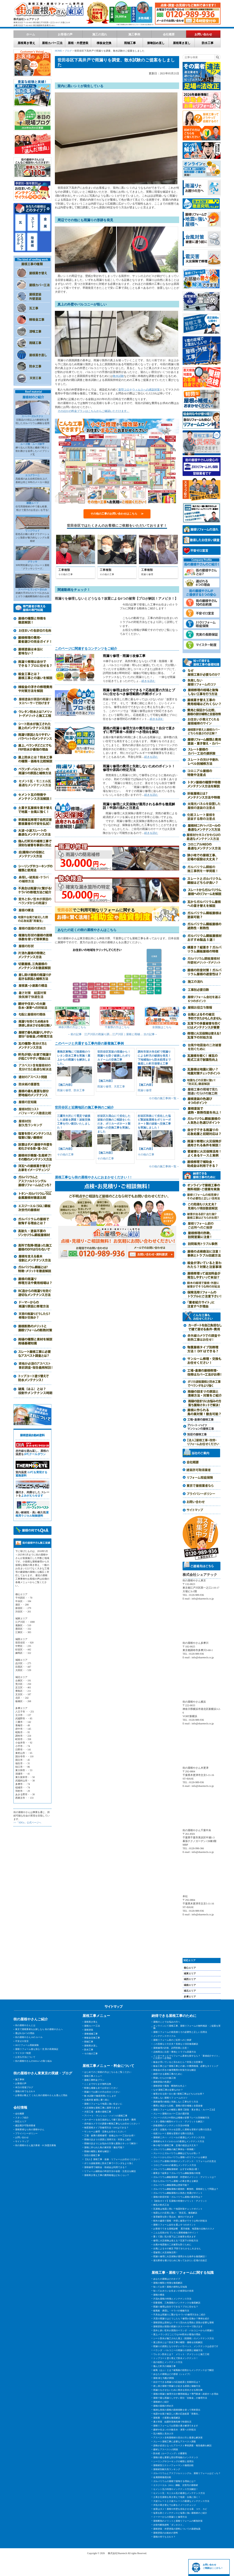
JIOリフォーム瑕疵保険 (27, 2045)
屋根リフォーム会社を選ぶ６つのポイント (174, 2224)
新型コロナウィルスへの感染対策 (139, 389)
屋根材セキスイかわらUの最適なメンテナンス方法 (178, 2141)
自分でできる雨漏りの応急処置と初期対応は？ (176, 2382)
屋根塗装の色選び (162, 2082)
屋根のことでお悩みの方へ (166, 2022)
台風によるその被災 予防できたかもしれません (177, 2248)
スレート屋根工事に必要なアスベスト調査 (174, 2441)
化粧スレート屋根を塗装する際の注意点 (173, 2133)
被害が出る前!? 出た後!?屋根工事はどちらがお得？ (178, 2093)
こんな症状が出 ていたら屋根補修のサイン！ (176, 2232)
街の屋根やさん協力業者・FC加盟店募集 (35, 2145)
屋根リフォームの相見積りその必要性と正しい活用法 (180, 2032)
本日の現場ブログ (24, 2087)
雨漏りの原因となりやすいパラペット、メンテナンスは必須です (185, 2346)
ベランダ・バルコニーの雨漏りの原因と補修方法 (178, 2350)
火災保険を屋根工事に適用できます (102, 2107)
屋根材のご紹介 (161, 2402)
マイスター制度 (23, 2053)
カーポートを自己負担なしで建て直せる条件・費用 (110, 2119)
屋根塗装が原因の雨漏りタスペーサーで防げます (178, 2326)
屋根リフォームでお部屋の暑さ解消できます (175, 2425)
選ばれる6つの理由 (24, 2033)
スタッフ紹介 (22, 2117)
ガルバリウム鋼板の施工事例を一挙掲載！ (174, 2149)
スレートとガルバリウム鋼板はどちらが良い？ (176, 2153)
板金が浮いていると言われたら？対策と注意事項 (178, 2062)
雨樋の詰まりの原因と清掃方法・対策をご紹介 (107, 2139)
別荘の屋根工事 (92, 2155)
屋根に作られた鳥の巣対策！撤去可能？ (104, 2147)
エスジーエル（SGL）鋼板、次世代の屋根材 (175, 2485)
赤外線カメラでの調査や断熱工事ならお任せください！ (112, 2123)
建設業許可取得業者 (25, 2125)
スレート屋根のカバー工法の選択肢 (171, 2113)
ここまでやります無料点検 (97, 2084)
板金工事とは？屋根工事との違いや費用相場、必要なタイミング (185, 2066)
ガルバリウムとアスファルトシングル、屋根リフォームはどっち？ (187, 2473)
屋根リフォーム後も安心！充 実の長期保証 (36, 2049)
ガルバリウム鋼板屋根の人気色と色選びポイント (178, 2193)
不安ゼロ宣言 (22, 2041)
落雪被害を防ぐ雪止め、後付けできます (173, 2216)
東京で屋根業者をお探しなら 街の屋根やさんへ (39, 2029)
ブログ (68, 51)
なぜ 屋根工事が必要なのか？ (168, 2090)
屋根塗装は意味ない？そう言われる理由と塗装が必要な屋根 (183, 2322)
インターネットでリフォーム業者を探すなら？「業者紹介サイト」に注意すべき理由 (187, 2057)
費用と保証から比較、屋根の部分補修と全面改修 (178, 2105)
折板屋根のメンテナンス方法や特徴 (171, 2125)
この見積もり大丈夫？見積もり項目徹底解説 (175, 2044)
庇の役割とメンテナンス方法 (167, 2362)
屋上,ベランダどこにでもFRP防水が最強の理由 (176, 2334)
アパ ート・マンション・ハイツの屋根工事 (105, 2115)
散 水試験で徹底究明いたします (100, 2096)
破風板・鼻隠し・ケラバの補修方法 (171, 2310)
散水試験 (118, 376)
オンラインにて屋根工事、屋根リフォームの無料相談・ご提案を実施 (187, 2027)
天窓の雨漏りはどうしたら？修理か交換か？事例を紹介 (181, 2318)
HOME (58, 51)
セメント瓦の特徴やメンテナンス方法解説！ (175, 2489)
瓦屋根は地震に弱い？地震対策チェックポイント (178, 2209)
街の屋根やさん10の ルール (29, 2037)
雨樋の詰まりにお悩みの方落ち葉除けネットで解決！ (111, 2143)
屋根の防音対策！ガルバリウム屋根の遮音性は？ (178, 2197)
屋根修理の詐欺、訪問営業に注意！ (171, 2048)
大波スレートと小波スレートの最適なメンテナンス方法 (181, 2501)
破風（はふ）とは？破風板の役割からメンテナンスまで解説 (183, 2370)
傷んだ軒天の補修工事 (164, 2366)
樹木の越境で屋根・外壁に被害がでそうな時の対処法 (180, 2220)
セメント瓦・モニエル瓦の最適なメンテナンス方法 (179, 2493)
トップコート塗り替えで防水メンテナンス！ (175, 2358)
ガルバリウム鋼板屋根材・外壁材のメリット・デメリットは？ (184, 2177)
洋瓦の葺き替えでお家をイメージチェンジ (174, 2505)
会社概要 (169, 34)
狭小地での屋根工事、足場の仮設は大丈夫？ (175, 2145)
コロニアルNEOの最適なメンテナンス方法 (174, 2165)
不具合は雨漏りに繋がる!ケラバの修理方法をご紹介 (179, 2314)
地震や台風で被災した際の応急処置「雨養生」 (176, 2413)
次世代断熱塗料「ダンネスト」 (169, 2525)
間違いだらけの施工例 (164, 2078)
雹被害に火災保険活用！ (165, 2252)
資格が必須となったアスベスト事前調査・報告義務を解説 (182, 2445)
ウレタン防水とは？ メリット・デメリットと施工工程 (181, 2354)
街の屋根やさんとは (25, 2025)
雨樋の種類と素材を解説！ (97, 2151)
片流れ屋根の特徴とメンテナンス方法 (172, 2298)
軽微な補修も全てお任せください (101, 2088)
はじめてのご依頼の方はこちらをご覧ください (107, 2072)
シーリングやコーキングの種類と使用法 (173, 2461)
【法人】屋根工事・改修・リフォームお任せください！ (112, 2159)
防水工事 (207, 43)
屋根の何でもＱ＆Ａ (25, 2091)
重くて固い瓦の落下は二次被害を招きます (174, 2236)
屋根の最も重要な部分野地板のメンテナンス (175, 2457)
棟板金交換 (104, 43)
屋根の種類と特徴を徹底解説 (167, 2283)
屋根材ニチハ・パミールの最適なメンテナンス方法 (179, 2137)
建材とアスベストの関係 (165, 2449)
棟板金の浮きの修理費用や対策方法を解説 (174, 2070)
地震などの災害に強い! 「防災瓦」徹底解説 (175, 2212)
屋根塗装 (88, 2029)
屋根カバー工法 (52, 43)
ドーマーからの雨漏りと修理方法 (170, 2517)
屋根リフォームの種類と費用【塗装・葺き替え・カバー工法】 (184, 2109)
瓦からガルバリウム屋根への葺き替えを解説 (175, 2181)
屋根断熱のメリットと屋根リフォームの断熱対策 (178, 2521)
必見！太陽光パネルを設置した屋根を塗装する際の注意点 (182, 2129)
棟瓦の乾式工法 (161, 2205)
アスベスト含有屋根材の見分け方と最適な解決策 (178, 2437)
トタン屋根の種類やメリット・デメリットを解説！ (179, 2121)
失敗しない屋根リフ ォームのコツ (170, 2097)
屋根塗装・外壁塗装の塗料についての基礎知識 (176, 2529)
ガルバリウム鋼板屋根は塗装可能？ (171, 2185)
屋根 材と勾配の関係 (163, 2378)
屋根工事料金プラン (94, 2080)
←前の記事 (75, 1034)
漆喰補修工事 (91, 2033)
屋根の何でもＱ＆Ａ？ (164, 2536)
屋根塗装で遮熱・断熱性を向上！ (170, 2086)
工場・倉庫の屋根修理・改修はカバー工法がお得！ (110, 2135)
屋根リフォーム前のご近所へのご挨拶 (172, 2040)
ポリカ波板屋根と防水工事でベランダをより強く (109, 2163)
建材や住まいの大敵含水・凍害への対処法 (174, 2429)
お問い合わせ (203, 34)
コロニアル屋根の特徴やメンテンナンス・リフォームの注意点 (184, 2161)
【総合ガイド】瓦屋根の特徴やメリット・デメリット (180, 2201)
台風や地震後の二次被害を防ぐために (172, 2244)
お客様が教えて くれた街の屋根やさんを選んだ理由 (41, 2095)
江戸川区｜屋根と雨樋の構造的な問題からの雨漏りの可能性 (128, 1034)
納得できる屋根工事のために (167, 2074)
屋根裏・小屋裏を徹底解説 (166, 2417)
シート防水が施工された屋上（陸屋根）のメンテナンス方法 (183, 2338)
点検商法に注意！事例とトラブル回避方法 (174, 2052)
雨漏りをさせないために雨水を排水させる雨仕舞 (178, 2390)
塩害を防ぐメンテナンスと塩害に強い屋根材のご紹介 (180, 2513)
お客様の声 (65, 34)
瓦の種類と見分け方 (163, 2433)
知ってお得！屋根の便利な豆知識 (170, 2287)
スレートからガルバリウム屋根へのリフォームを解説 (180, 2157)
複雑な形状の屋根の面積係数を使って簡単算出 (176, 2409)
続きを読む (148, 680)
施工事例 (134, 34)
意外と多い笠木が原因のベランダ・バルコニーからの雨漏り (183, 2330)
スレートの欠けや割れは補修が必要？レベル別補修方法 (181, 2117)
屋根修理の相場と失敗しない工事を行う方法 (175, 2101)
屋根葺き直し (182, 43)
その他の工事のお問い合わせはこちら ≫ (117, 513)
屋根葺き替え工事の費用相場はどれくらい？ (106, 2175)
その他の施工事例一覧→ (164, 1098)
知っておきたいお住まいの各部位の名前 (173, 2290)
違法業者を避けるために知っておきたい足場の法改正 (180, 2260)
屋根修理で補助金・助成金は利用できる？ (105, 2167)
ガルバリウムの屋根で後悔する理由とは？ (174, 2481)
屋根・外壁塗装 (78, 43)
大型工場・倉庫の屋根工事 (97, 2111)
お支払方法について (25, 2057)
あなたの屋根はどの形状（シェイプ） (172, 2374)
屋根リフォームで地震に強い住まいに (103, 2103)
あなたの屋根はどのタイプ (166, 2279)
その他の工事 (91, 2053)
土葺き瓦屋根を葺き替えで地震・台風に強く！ (176, 2497)
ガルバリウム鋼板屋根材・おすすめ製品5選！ (176, 2169)
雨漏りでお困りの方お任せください (102, 2092)
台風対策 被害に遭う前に (96, 2100)
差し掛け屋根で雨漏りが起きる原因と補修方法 (176, 2386)
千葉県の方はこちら (117, 1027)
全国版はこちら (162, 1027)
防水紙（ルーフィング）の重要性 (170, 2453)
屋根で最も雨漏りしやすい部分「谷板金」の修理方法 (180, 2398)
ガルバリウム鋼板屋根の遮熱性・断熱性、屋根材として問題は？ (185, 2189)
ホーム (30, 34)
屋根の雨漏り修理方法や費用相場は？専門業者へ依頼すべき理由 (185, 2394)
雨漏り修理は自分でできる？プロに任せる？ (175, 2306)
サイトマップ (22, 2141)
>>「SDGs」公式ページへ (27, 1822)
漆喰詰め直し (156, 43)
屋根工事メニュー (93, 2076)
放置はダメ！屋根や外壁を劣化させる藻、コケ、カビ (180, 2509)
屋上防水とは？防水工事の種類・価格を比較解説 (178, 2342)
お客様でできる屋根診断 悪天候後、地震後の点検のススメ (186, 2228)
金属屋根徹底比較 (162, 2477)
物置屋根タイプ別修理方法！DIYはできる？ (106, 2127)
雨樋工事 (130, 43)
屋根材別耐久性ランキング (166, 2469)
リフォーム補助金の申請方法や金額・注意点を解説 (110, 2171)
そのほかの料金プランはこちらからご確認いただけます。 (93, 411)
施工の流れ (99, 34)
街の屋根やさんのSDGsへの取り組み (33, 2061)
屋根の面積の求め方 (163, 2406)
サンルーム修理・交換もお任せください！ (105, 2131)
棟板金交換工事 (92, 2037)
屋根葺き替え (26, 43)
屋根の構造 (158, 2294)
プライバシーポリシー (26, 2133)
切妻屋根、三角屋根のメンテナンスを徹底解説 (176, 2302)
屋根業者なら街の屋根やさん (29, 2129)
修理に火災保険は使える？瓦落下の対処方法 (175, 2240)
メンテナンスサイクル (164, 2036)
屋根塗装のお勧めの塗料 (165, 2532)
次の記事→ (150, 1034)
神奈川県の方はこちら (72, 1027)
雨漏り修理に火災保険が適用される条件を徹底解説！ (180, 2256)
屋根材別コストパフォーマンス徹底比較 (173, 2465)
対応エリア (20, 2121)
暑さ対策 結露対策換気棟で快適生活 (172, 2421)
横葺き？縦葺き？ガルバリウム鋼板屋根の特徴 (176, 2173)
